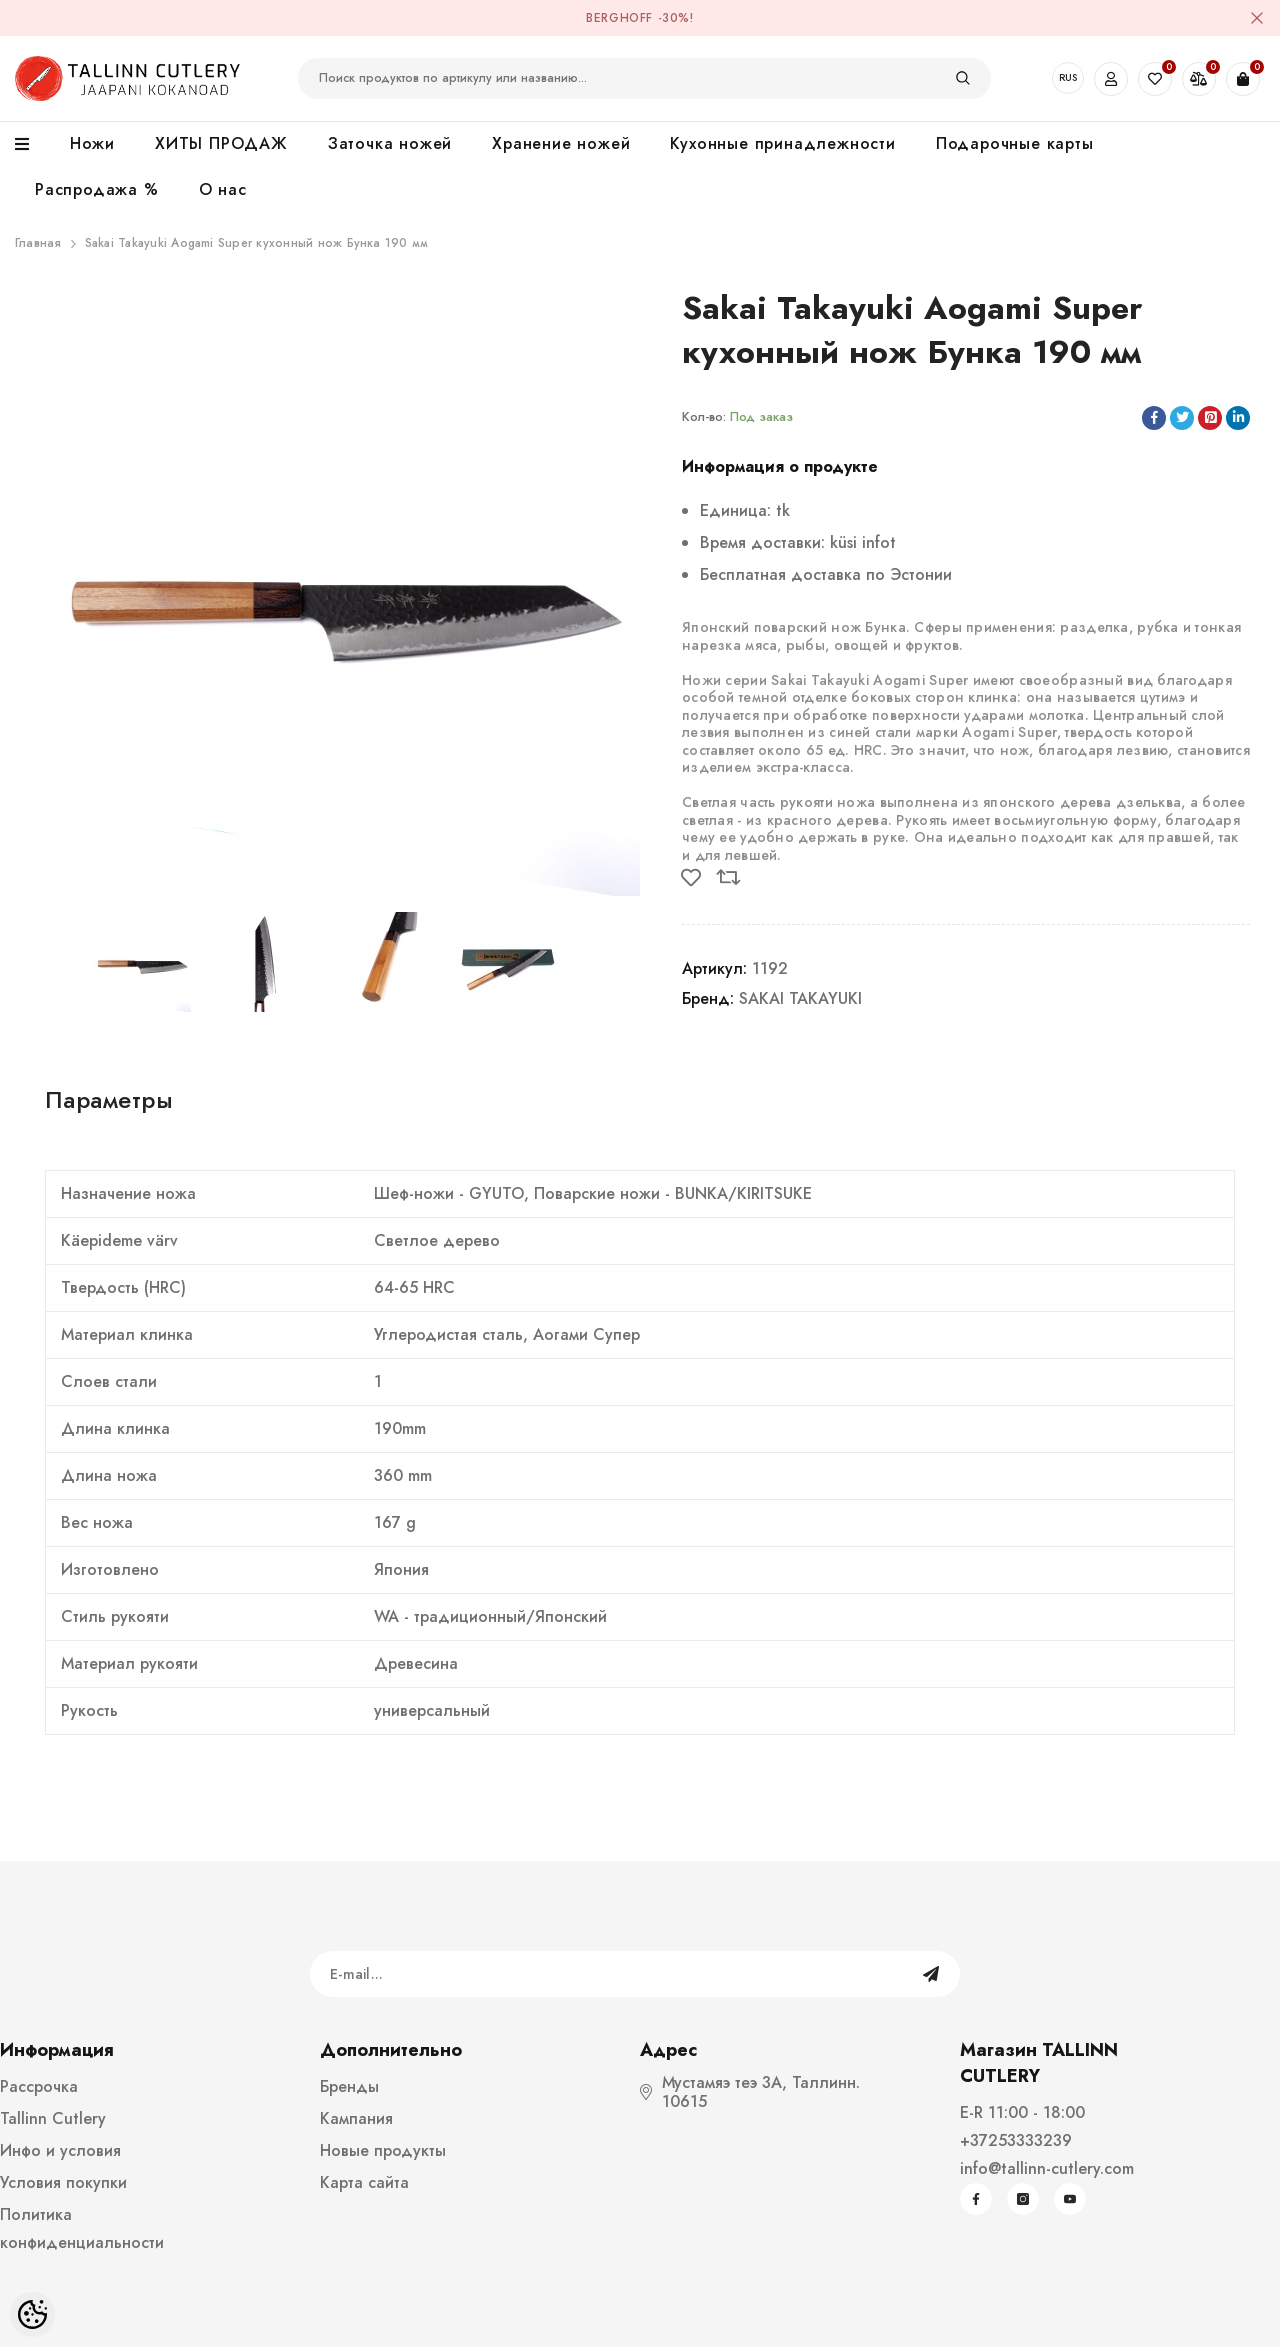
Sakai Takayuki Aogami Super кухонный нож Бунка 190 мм (257, 243)
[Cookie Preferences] (32, 2314)
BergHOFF (619, 18)
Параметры (109, 1099)
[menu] (32, 145)
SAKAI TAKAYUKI (800, 998)
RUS (1068, 77)
